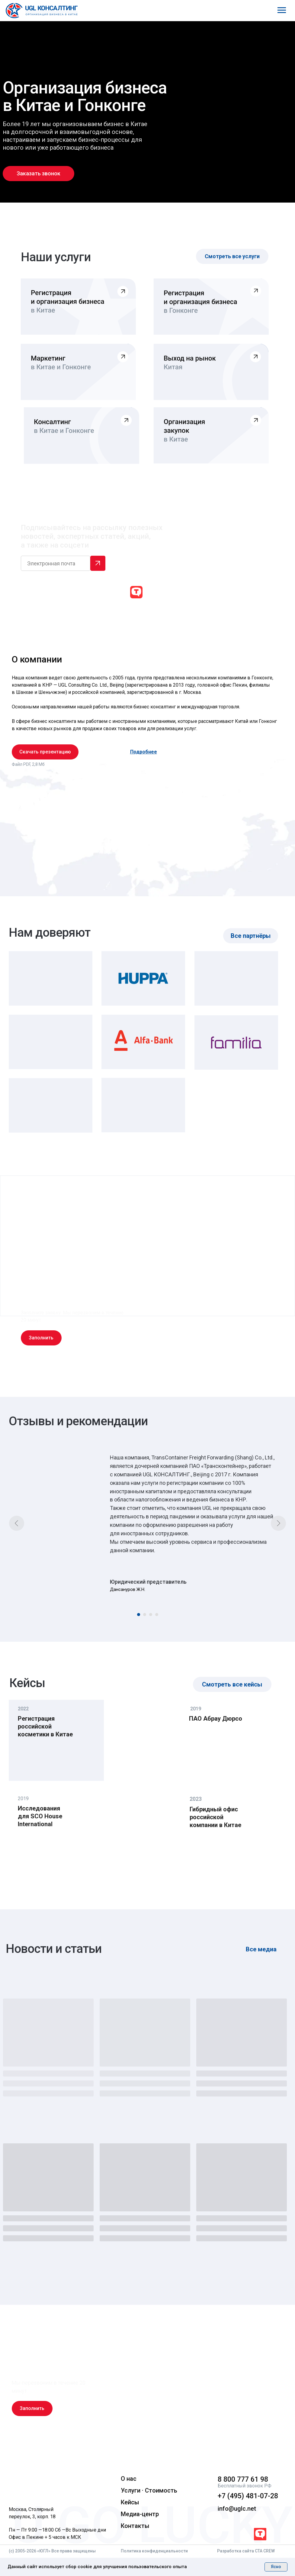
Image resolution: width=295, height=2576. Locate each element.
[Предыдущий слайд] (16, 1523)
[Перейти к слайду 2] (144, 1614)
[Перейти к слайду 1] (138, 1614)
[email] (55, 563)
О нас (128, 2478)
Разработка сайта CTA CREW (246, 2550)
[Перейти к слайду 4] (156, 1614)
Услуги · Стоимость (149, 2490)
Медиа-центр (140, 2514)
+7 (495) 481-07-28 (248, 2496)
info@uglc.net (237, 2508)
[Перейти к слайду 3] (150, 1614)
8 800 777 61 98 (243, 2479)
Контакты (135, 2525)
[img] (53, 2484)
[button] (38, 173)
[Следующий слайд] (278, 1523)
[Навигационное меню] (281, 10)
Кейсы (130, 2502)
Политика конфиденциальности (154, 2550)
